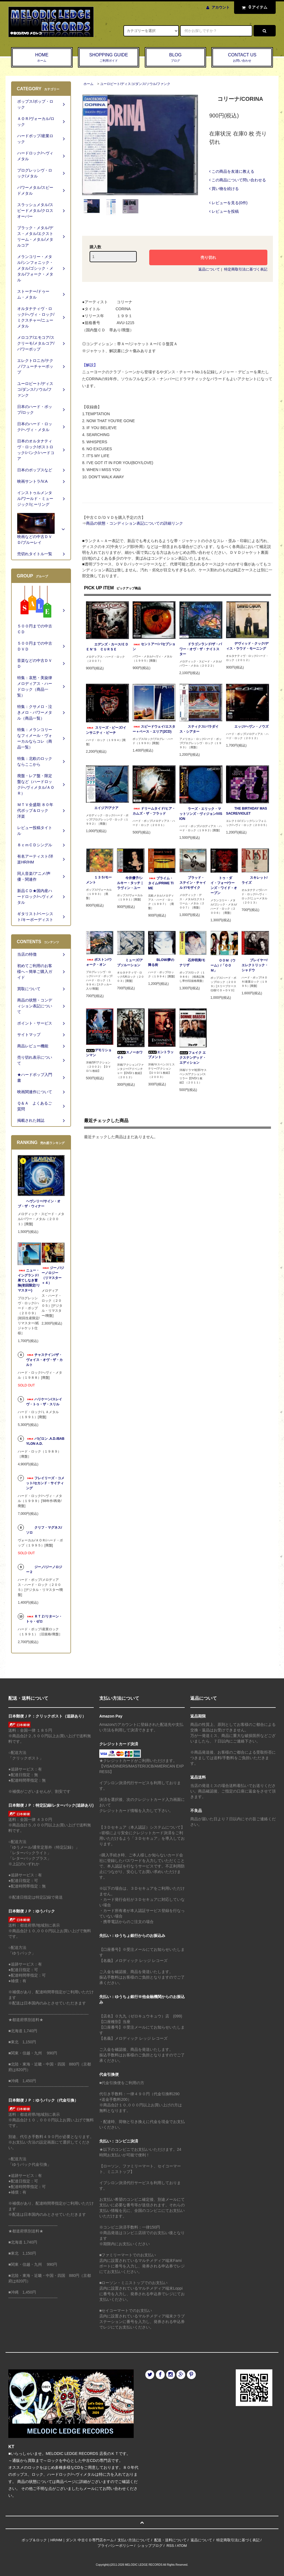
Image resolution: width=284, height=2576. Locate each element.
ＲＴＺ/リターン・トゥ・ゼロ (44, 1618)
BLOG (175, 57)
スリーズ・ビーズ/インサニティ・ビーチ (106, 730)
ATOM (182, 2546)
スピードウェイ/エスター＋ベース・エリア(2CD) (154, 729)
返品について (209, 269)
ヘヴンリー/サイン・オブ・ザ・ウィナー (39, 1203)
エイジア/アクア (102, 808)
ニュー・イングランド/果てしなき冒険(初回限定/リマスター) (29, 1280)
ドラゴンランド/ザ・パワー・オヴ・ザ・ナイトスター (200, 649)
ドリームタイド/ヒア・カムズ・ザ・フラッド (154, 811)
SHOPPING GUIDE (108, 57)
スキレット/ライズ (254, 880)
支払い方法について (134, 2540)
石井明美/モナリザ (192, 962)
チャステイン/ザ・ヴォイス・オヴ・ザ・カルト (44, 1360)
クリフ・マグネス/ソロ (44, 1530)
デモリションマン (98, 1052)
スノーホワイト (130, 1054)
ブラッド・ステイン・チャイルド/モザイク (192, 883)
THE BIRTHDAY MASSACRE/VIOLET (246, 811)
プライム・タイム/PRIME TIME (160, 883)
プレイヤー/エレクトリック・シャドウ (255, 965)
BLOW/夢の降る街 (161, 962)
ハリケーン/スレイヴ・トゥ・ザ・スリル (44, 1401)
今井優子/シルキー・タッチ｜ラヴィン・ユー (130, 883)
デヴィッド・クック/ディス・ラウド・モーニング (247, 646)
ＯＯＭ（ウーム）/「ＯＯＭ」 (223, 965)
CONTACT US (242, 57)
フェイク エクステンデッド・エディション (192, 1058)
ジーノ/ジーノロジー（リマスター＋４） (53, 1275)
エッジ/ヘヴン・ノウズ (247, 727)
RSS (170, 2546)
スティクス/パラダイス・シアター (199, 729)
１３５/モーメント (99, 879)
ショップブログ (150, 2546)
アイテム (253, 7)
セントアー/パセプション (154, 646)
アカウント (221, 7)
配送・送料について (170, 2540)
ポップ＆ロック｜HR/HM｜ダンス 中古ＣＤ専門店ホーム (68, 2540)
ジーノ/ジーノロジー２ (44, 1569)
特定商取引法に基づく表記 (245, 269)
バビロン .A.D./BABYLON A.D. (45, 1441)
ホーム (88, 84)
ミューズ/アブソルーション (130, 962)
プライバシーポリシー (115, 2546)
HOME (42, 57)
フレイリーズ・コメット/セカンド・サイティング (45, 1483)
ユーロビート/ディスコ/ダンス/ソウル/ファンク (135, 84)
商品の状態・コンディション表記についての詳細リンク (134, 523)
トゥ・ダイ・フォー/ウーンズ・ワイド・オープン (224, 885)
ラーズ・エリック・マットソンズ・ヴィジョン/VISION (200, 814)
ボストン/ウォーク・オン (99, 962)
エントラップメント (161, 1054)
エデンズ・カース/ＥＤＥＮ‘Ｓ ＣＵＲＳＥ (107, 646)
